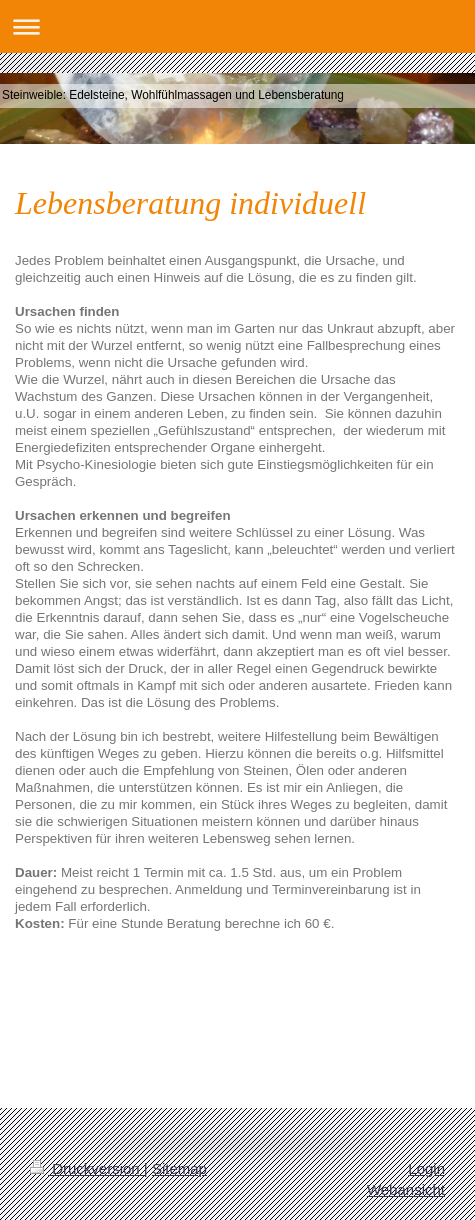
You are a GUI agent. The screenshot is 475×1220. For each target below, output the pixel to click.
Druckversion (87, 1168)
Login (426, 1168)
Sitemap (179, 1168)
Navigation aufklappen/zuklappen (237, 26)
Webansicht (406, 1189)
